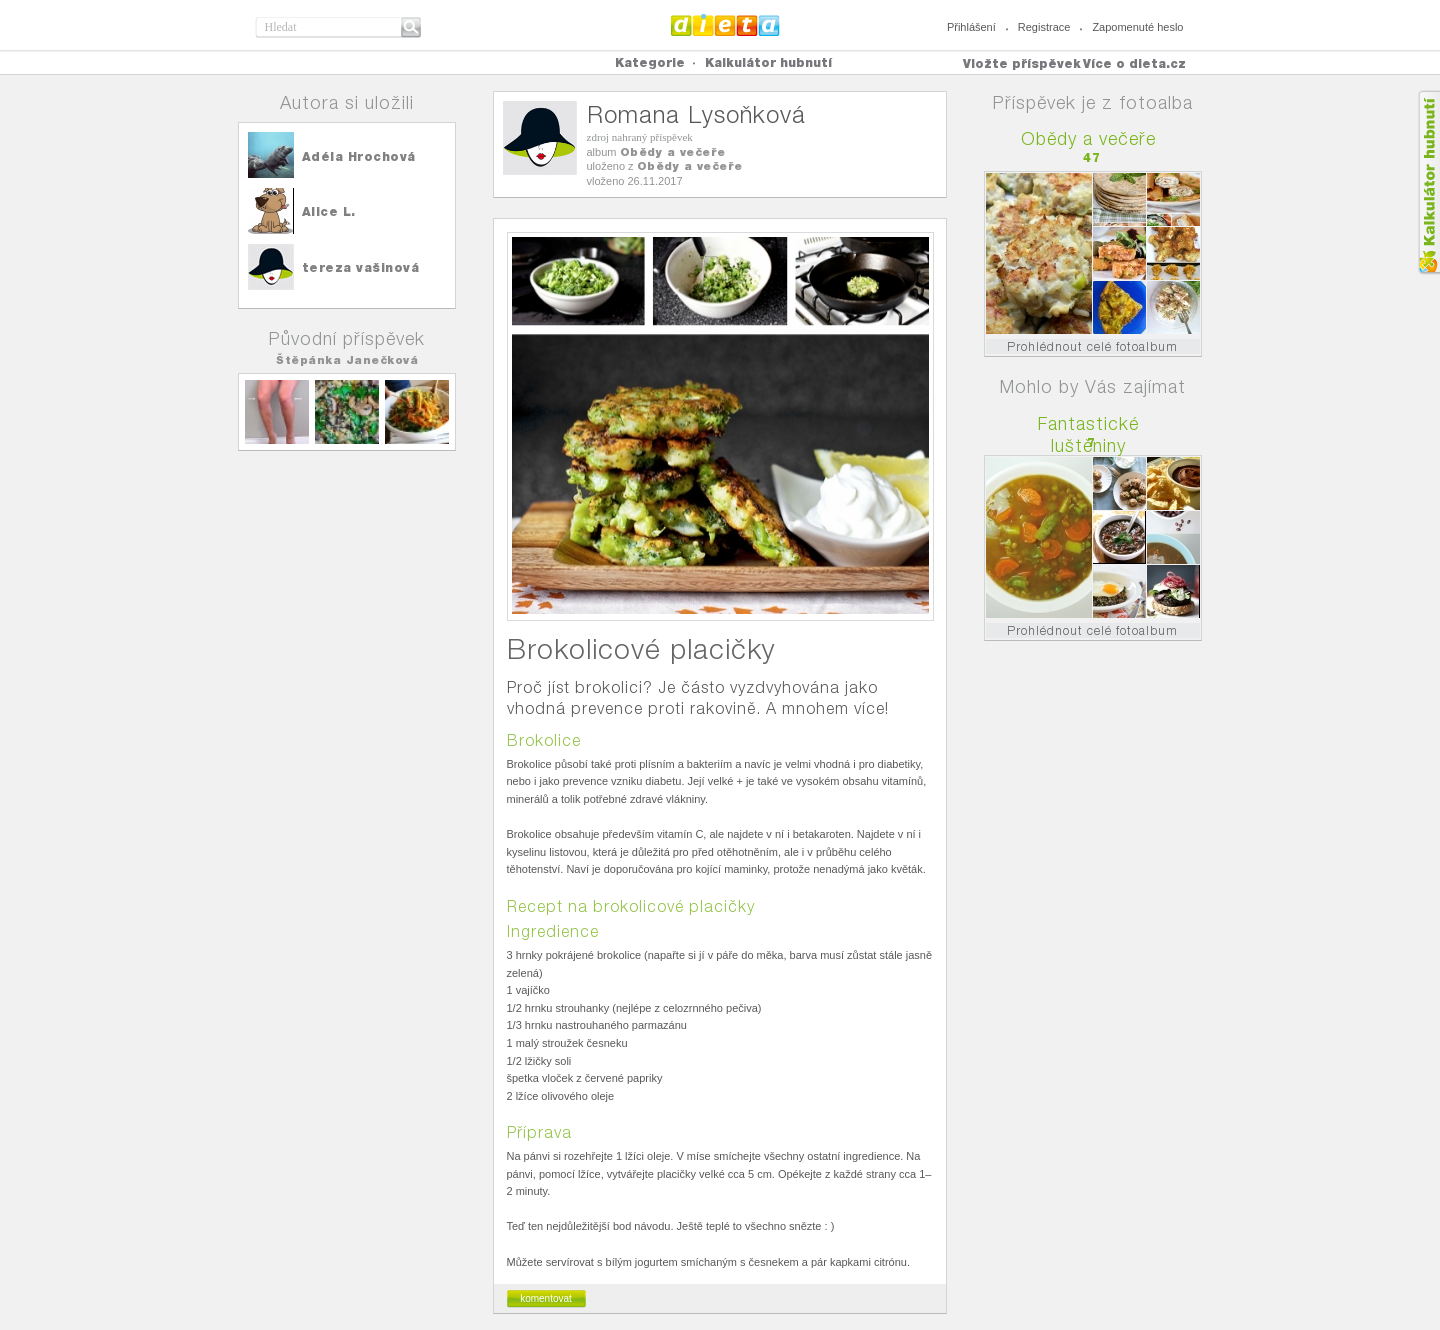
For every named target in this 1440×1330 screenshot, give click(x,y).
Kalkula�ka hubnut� (1428, 182)
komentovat (546, 1298)
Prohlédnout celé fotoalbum (1092, 346)
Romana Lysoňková (696, 114)
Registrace (1044, 27)
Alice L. (329, 211)
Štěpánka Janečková (347, 360)
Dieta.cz (725, 25)
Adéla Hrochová (359, 156)
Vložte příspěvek (1022, 63)
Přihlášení (971, 27)
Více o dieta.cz (1134, 63)
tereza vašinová (361, 267)
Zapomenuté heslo (1137, 27)
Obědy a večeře (673, 152)
